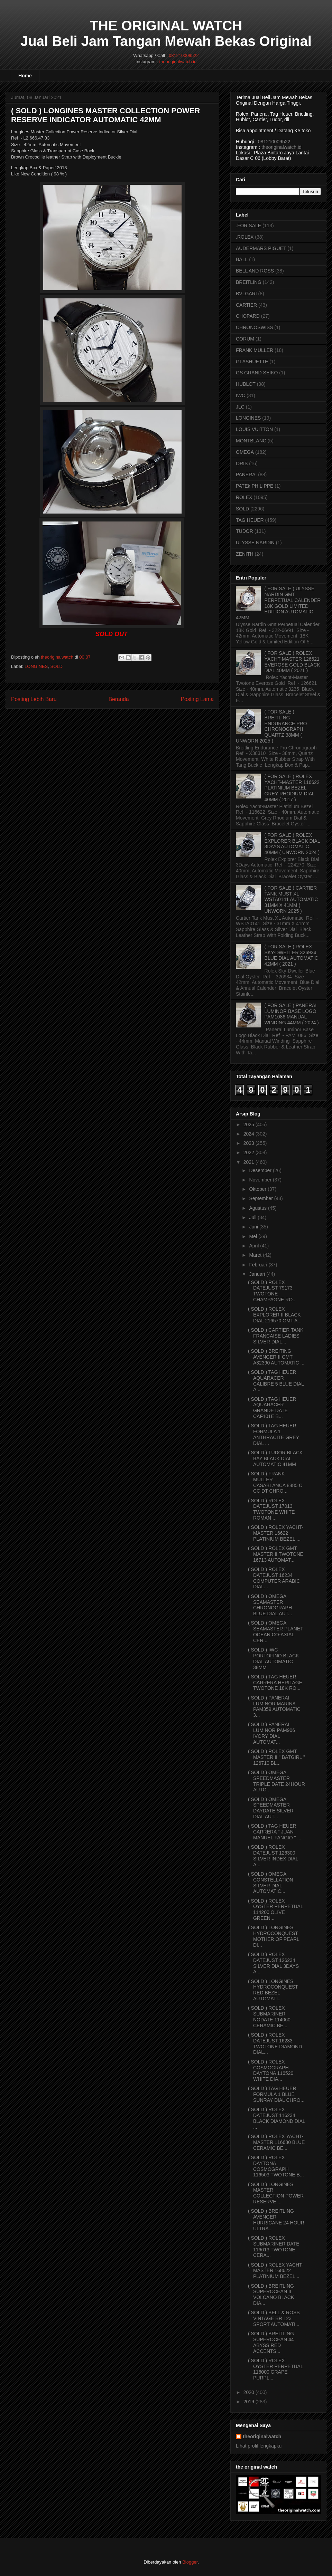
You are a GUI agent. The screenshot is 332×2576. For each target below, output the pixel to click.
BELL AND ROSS (255, 271)
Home (25, 75)
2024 (248, 1134)
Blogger (189, 2562)
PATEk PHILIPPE (254, 486)
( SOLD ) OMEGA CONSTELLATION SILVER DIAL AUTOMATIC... (270, 1882)
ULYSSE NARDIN (255, 542)
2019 (248, 2401)
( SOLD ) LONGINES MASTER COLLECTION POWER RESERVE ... (276, 2193)
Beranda (119, 699)
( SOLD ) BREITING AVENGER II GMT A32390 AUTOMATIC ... (276, 1357)
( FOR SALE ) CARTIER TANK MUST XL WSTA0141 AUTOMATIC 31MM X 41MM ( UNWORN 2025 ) (291, 899)
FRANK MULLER (254, 350)
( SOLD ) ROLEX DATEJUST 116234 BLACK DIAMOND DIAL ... (276, 2118)
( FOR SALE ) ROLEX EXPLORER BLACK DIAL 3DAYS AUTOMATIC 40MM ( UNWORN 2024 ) (292, 843)
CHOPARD (248, 316)
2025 (248, 1124)
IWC (240, 395)
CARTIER (246, 305)
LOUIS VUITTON (254, 429)
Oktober (257, 1189)
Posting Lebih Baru (34, 699)
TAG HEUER (250, 520)
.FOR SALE (248, 225)
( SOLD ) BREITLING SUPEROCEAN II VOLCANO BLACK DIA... (271, 2294)
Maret (255, 1255)
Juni (253, 1226)
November (260, 1179)
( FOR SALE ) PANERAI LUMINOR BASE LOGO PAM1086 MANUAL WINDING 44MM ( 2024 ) (292, 1014)
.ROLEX (244, 237)
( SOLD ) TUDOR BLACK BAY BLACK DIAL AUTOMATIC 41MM (275, 1458)
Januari (257, 1274)
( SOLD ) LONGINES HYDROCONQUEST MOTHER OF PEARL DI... (273, 1936)
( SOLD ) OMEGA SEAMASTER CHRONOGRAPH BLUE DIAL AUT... (270, 1604)
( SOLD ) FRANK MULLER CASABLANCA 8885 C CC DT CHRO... (275, 1482)
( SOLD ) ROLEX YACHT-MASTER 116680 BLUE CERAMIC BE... (276, 2142)
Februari (258, 1264)
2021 (248, 1162)
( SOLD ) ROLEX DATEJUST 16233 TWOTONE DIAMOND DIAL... (275, 2043)
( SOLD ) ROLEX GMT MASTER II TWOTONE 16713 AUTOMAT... (275, 1554)
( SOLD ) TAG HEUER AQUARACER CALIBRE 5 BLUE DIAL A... (276, 1380)
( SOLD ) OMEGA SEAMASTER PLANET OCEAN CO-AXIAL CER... (275, 1631)
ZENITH (244, 554)
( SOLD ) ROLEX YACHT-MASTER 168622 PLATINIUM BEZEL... (276, 2270)
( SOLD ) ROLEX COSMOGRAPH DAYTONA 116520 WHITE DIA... (270, 2070)
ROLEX (244, 497)
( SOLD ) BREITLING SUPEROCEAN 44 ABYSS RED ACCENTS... (271, 2342)
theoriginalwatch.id (177, 61)
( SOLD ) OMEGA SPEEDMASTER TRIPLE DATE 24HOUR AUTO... (276, 1781)
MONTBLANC (251, 440)
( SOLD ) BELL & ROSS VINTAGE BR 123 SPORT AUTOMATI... (274, 2318)
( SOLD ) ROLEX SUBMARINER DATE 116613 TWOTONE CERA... (273, 2246)
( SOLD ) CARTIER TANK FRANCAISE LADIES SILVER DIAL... (275, 1335)
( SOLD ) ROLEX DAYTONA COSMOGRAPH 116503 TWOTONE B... (276, 2166)
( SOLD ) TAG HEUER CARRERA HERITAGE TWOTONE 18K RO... (275, 1682)
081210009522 (184, 55)
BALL (242, 259)
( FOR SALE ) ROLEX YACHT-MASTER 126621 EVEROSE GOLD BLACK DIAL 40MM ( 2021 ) (292, 661)
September (261, 1198)
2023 (248, 1143)
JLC (240, 407)
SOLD (56, 666)
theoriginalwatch (262, 2436)
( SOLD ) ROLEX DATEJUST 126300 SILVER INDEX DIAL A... (273, 1855)
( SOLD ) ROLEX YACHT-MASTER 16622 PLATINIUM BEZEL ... (276, 1533)
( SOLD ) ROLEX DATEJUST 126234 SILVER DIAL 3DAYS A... (273, 1963)
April (254, 1245)
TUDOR (244, 531)
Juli (252, 1217)
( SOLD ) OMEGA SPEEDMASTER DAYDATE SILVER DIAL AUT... (271, 1808)
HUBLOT (246, 384)
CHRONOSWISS (254, 327)
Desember (260, 1170)
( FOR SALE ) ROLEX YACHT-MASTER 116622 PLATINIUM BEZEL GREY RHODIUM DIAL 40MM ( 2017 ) (292, 788)
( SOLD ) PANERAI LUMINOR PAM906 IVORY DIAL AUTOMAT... (271, 1733)
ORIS (242, 463)
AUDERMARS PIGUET (261, 248)
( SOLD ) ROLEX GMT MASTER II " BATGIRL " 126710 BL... (276, 1757)
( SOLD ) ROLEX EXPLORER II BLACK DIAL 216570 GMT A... (275, 1314)
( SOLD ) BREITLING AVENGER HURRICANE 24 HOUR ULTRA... (276, 2219)
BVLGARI (246, 293)
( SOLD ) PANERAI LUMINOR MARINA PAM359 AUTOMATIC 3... (274, 1706)
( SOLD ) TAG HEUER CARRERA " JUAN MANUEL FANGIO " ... (274, 1831)
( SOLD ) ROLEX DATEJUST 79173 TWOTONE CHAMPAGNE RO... (272, 1291)
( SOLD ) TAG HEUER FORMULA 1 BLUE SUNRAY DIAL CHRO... (276, 2094)
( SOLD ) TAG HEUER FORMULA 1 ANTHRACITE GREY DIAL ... (273, 1434)
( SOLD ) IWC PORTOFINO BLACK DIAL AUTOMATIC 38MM (273, 1658)
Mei (253, 1236)
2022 (248, 1152)
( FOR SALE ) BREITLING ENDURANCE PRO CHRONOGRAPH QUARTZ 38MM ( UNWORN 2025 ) (271, 726)
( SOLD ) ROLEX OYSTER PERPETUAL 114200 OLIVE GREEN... (275, 1909)
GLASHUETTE (252, 361)
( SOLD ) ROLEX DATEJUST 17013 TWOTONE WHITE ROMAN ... (271, 1509)
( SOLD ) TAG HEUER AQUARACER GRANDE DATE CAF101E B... (272, 1407)
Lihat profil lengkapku (259, 2446)
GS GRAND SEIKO (257, 372)
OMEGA (245, 452)
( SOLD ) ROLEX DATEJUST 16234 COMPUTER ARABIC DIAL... (274, 1578)
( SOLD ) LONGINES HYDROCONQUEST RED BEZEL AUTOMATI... (273, 1990)
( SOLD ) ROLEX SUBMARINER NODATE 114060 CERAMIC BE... (269, 2016)
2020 (248, 2392)
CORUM (245, 339)
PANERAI (246, 474)
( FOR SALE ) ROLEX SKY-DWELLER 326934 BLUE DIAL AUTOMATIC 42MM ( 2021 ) (291, 955)
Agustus (258, 1208)
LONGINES (36, 666)
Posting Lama (197, 699)
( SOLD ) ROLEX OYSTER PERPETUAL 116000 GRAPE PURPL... (275, 2369)
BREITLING (248, 282)
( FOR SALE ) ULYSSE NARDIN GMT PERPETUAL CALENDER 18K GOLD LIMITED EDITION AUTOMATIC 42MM (278, 603)
